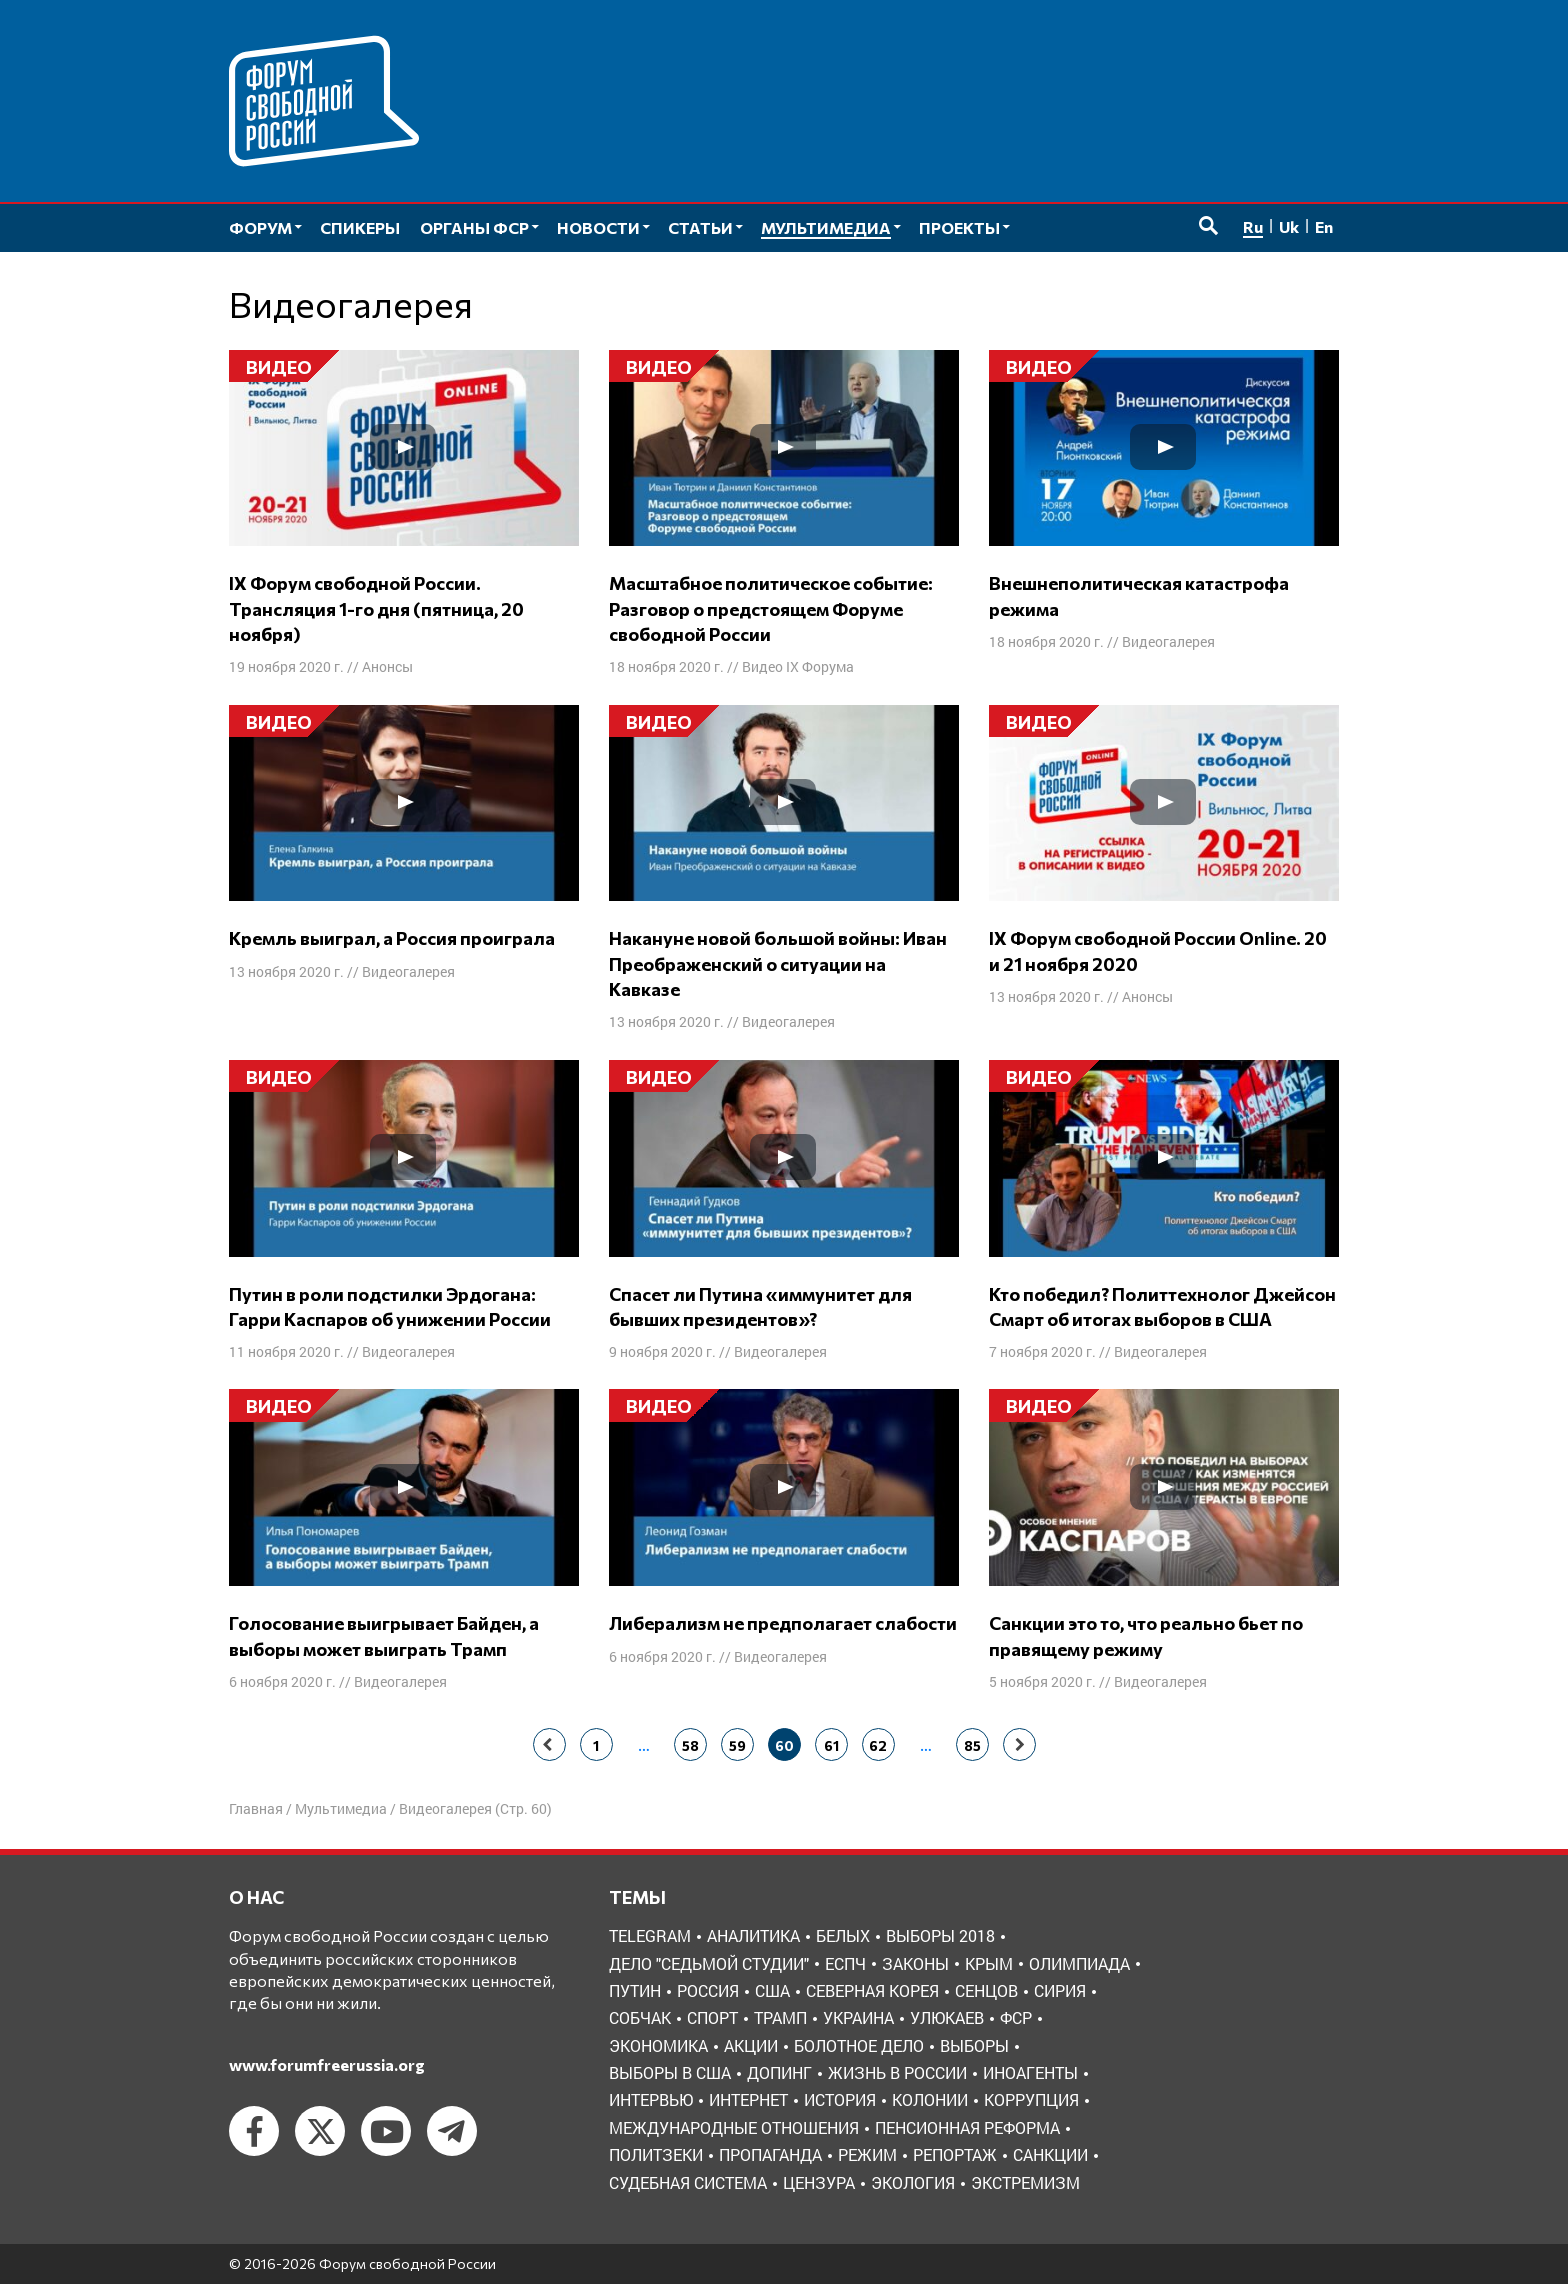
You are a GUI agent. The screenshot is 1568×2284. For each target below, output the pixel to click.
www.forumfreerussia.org (327, 2064)
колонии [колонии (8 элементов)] (930, 2099)
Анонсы (387, 666)
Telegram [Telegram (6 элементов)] (650, 1935)
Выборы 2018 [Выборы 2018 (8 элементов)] (940, 1935)
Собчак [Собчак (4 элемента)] (640, 2017)
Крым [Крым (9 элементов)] (989, 1963)
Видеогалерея (1168, 641)
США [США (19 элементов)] (772, 1990)
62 (878, 1745)
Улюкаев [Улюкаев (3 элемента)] (947, 2017)
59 (737, 1745)
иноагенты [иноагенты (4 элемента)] (1030, 2072)
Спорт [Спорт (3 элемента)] (712, 2017)
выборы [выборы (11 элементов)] (974, 2045)
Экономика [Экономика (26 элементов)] (658, 2045)
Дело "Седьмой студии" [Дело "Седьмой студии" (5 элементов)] (709, 1963)
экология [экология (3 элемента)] (913, 2182)
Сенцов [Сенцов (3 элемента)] (986, 1990)
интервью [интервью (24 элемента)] (651, 2099)
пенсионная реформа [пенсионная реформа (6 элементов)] (967, 2127)
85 (972, 1745)
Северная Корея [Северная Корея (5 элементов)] (872, 1990)
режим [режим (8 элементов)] (867, 2154)
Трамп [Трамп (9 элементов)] (780, 2017)
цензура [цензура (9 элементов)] (819, 2182)
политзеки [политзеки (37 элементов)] (656, 2154)
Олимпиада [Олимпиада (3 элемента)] (1079, 1963)
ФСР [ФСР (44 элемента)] (1016, 2017)
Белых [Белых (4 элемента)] (843, 1935)
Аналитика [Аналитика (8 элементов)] (753, 1935)
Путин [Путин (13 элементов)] (635, 1990)
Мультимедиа (341, 1808)
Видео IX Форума (798, 666)
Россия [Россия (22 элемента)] (708, 1990)
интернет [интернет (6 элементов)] (748, 2099)
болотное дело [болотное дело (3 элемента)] (859, 2045)
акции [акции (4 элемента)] (751, 2045)
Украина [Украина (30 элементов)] (858, 2017)
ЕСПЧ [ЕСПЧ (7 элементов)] (845, 1963)
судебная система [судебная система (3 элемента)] (688, 2182)
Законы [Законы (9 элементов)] (915, 1963)
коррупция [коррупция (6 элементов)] (1031, 2099)
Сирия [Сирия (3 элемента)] (1060, 1990)
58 (690, 1745)
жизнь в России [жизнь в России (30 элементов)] (897, 2072)
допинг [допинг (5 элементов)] (779, 2072)
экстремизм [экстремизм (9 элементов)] (1025, 2182)
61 (831, 1745)
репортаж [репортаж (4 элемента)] (955, 2154)
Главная (256, 1808)
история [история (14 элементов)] (840, 2099)
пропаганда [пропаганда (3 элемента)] (770, 2154)
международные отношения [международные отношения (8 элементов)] (734, 2127)
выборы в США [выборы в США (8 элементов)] (670, 2072)
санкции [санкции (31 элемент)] (1050, 2154)
